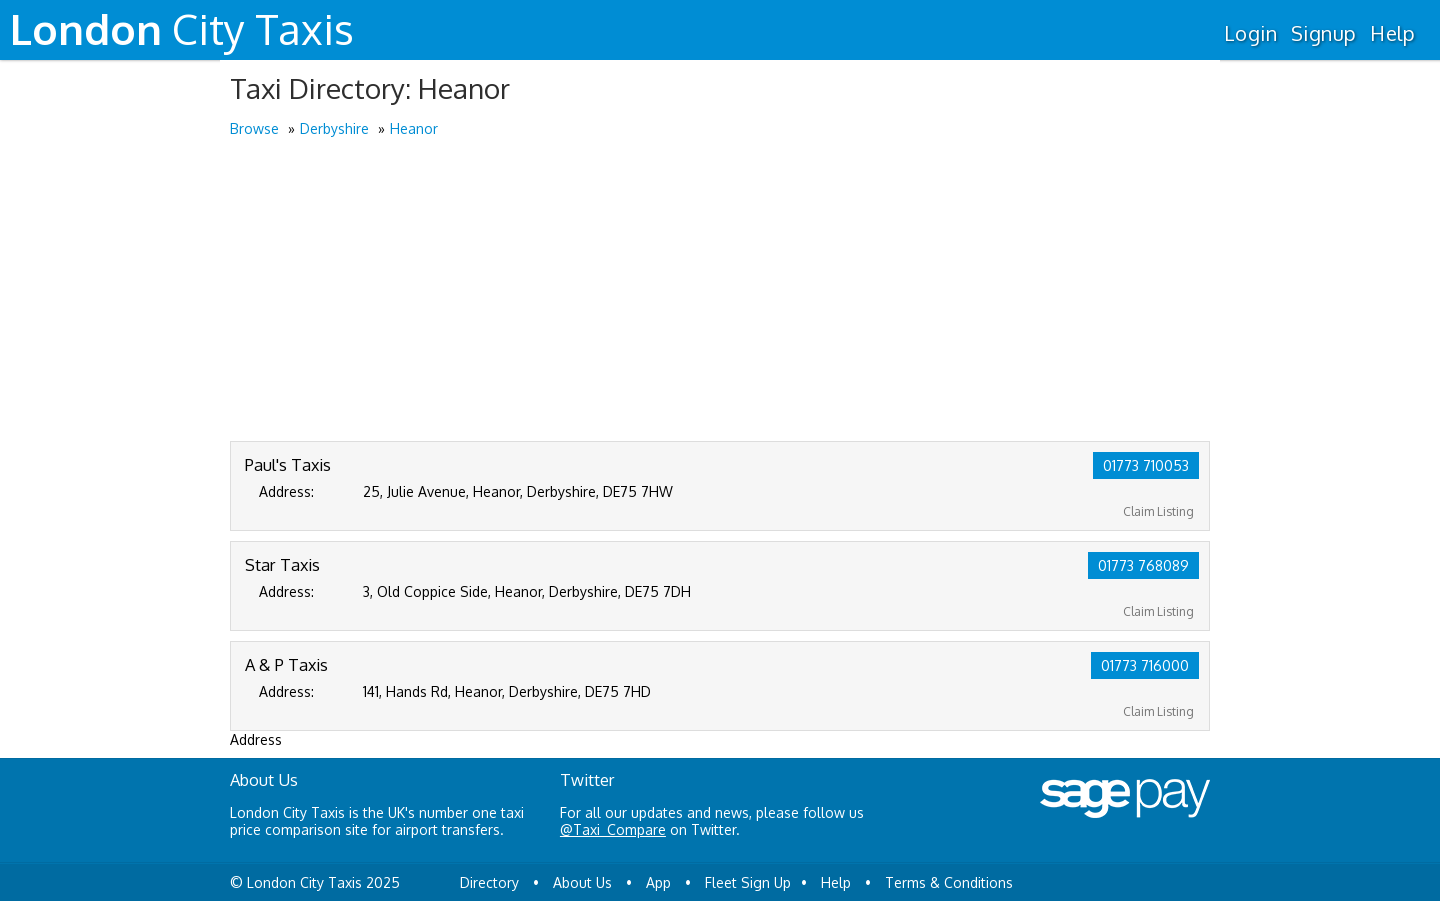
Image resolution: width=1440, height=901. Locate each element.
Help (1392, 33)
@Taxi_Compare (613, 829)
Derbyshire (334, 128)
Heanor (414, 128)
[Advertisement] (720, 291)
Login (1250, 33)
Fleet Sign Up (748, 882)
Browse (254, 128)
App (658, 882)
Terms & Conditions (949, 882)
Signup (1323, 33)
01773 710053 (1146, 465)
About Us (582, 882)
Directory (489, 882)
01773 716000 (1145, 665)
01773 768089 (1143, 565)
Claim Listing (1158, 511)
